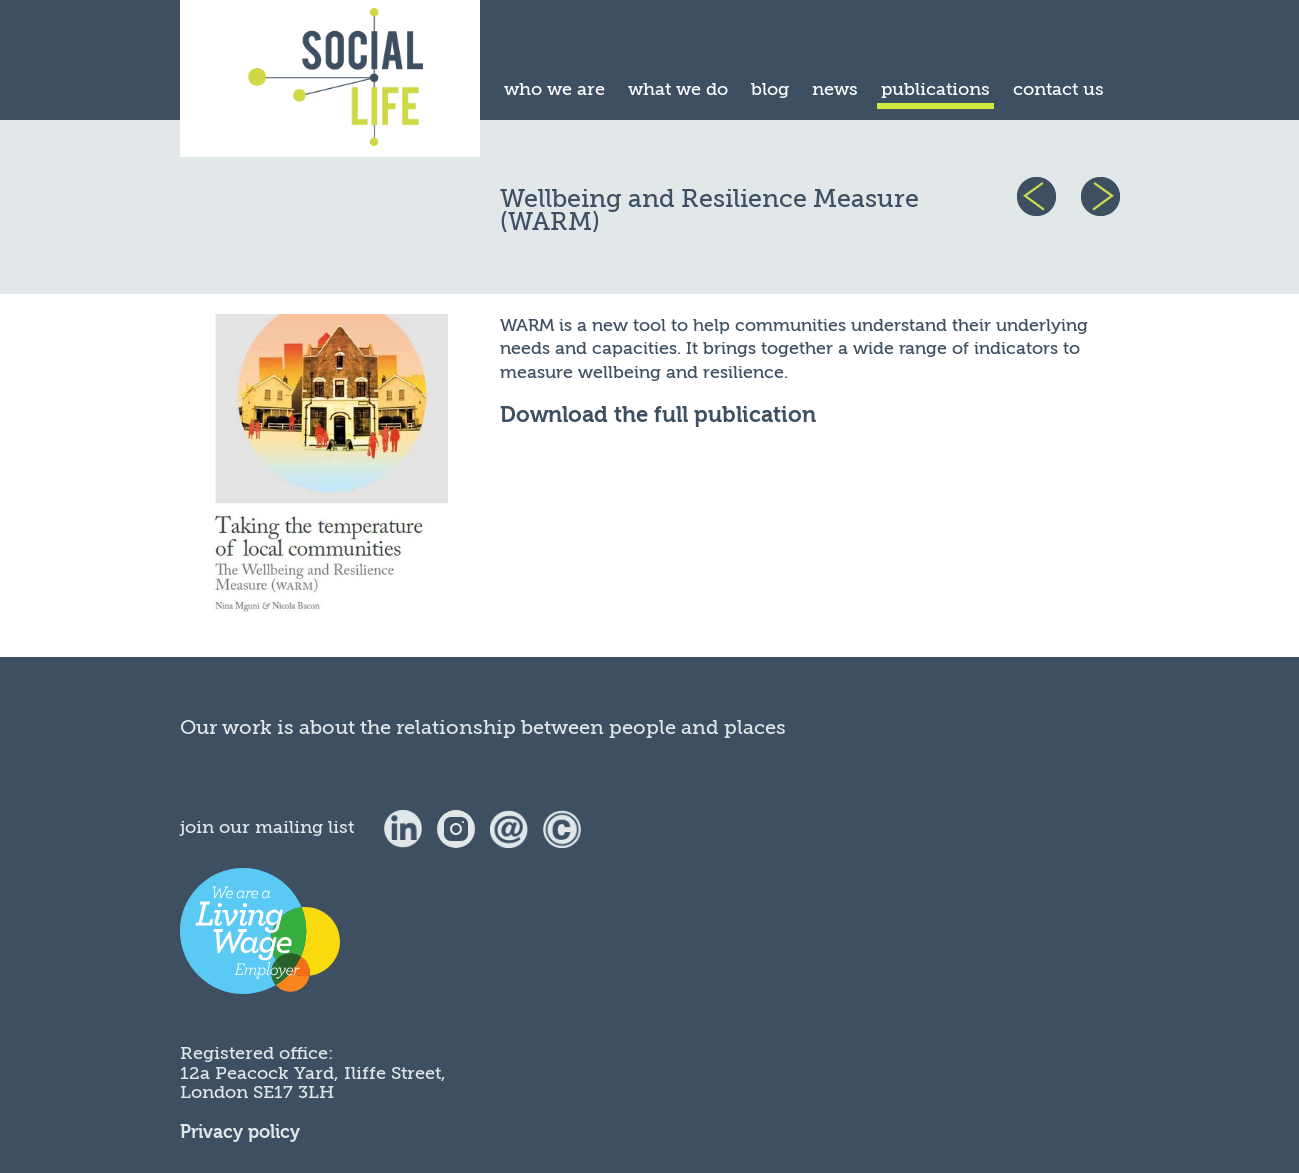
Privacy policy (240, 1132)
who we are (554, 89)
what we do (678, 89)
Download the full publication (658, 415)
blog (770, 89)
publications (935, 89)
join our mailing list (267, 827)
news (835, 89)
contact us (1058, 89)
